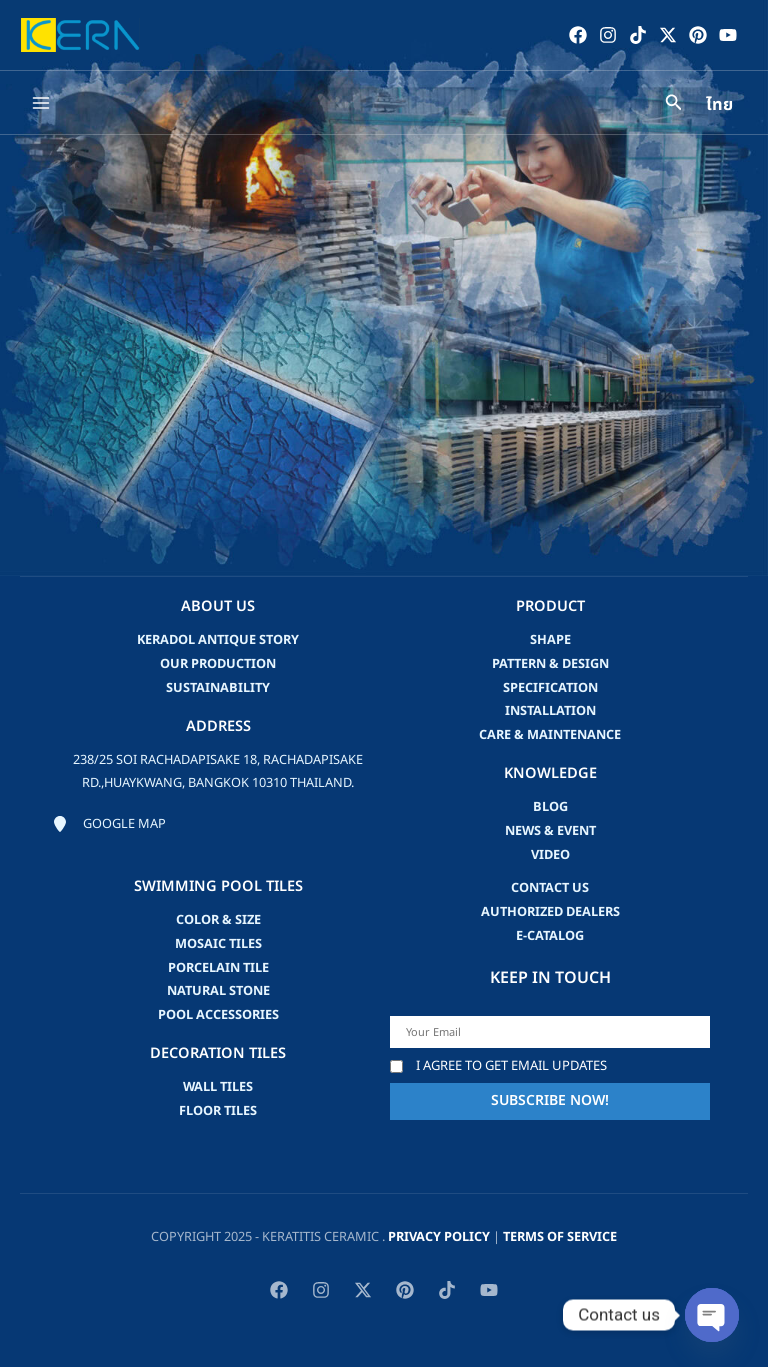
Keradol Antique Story (218, 640)
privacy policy (439, 1237)
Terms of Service (560, 1237)
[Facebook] (577, 35)
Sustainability (218, 688)
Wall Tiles (218, 1087)
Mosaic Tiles (218, 944)
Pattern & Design (550, 664)
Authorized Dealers (550, 912)
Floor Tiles (218, 1111)
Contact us (550, 888)
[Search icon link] (674, 105)
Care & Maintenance (550, 735)
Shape (550, 640)
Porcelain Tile (218, 968)
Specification (550, 688)
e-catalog (550, 936)
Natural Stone (218, 991)
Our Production (218, 664)
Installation (550, 711)
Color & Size (218, 920)
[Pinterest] (697, 35)
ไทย (719, 106)
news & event (550, 831)
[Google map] (109, 825)
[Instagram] (607, 35)
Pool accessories (218, 1015)
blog (550, 807)
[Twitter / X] (667, 35)
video (550, 855)
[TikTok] (637, 35)
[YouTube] (727, 35)
